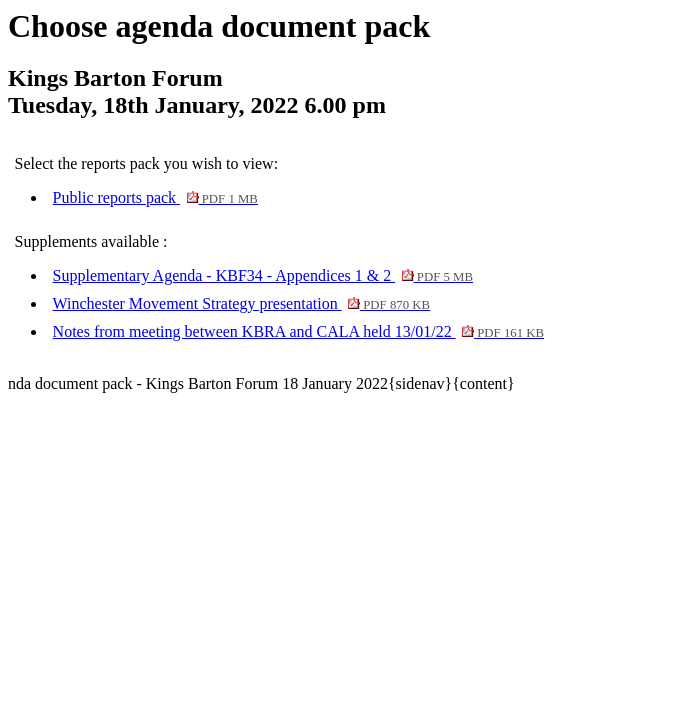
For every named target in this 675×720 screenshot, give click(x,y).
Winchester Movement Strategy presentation (241, 303)
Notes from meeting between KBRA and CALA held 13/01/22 (299, 331)
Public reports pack (155, 197)
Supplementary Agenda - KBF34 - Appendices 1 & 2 (263, 275)
